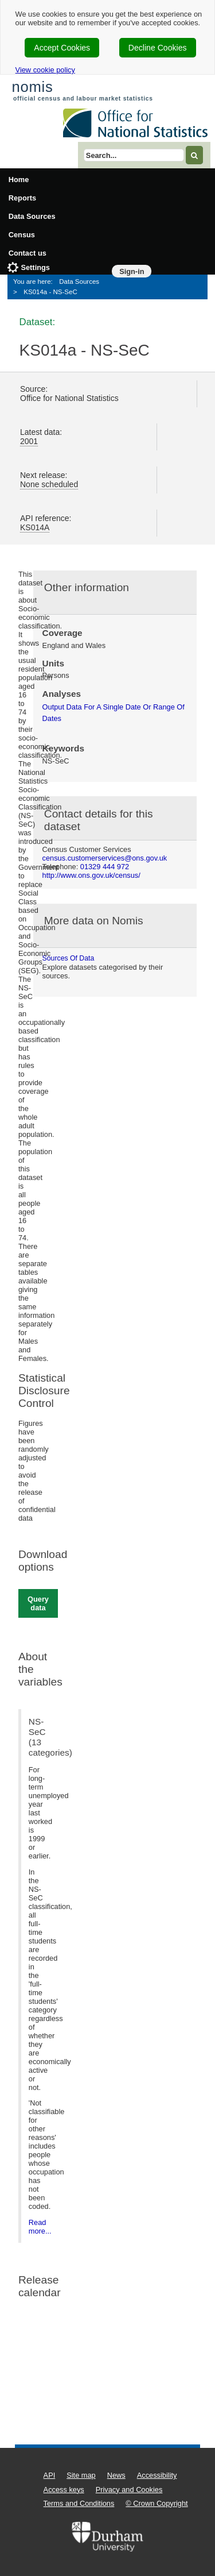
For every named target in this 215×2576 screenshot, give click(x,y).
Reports (22, 198)
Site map (81, 2475)
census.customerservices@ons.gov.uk (104, 858)
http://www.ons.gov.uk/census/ (91, 875)
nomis (32, 87)
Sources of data (68, 958)
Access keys (64, 2489)
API (50, 2475)
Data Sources (32, 216)
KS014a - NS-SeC (50, 291)
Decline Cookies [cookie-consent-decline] (157, 47)
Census (22, 234)
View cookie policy (45, 69)
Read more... (40, 2226)
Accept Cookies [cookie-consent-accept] (62, 47)
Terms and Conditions (79, 2503)
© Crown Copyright (156, 2503)
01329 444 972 (104, 866)
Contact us (27, 253)
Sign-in (131, 271)
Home (19, 179)
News (116, 2475)
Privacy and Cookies (129, 2489)
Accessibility (157, 2475)
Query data (38, 1603)
